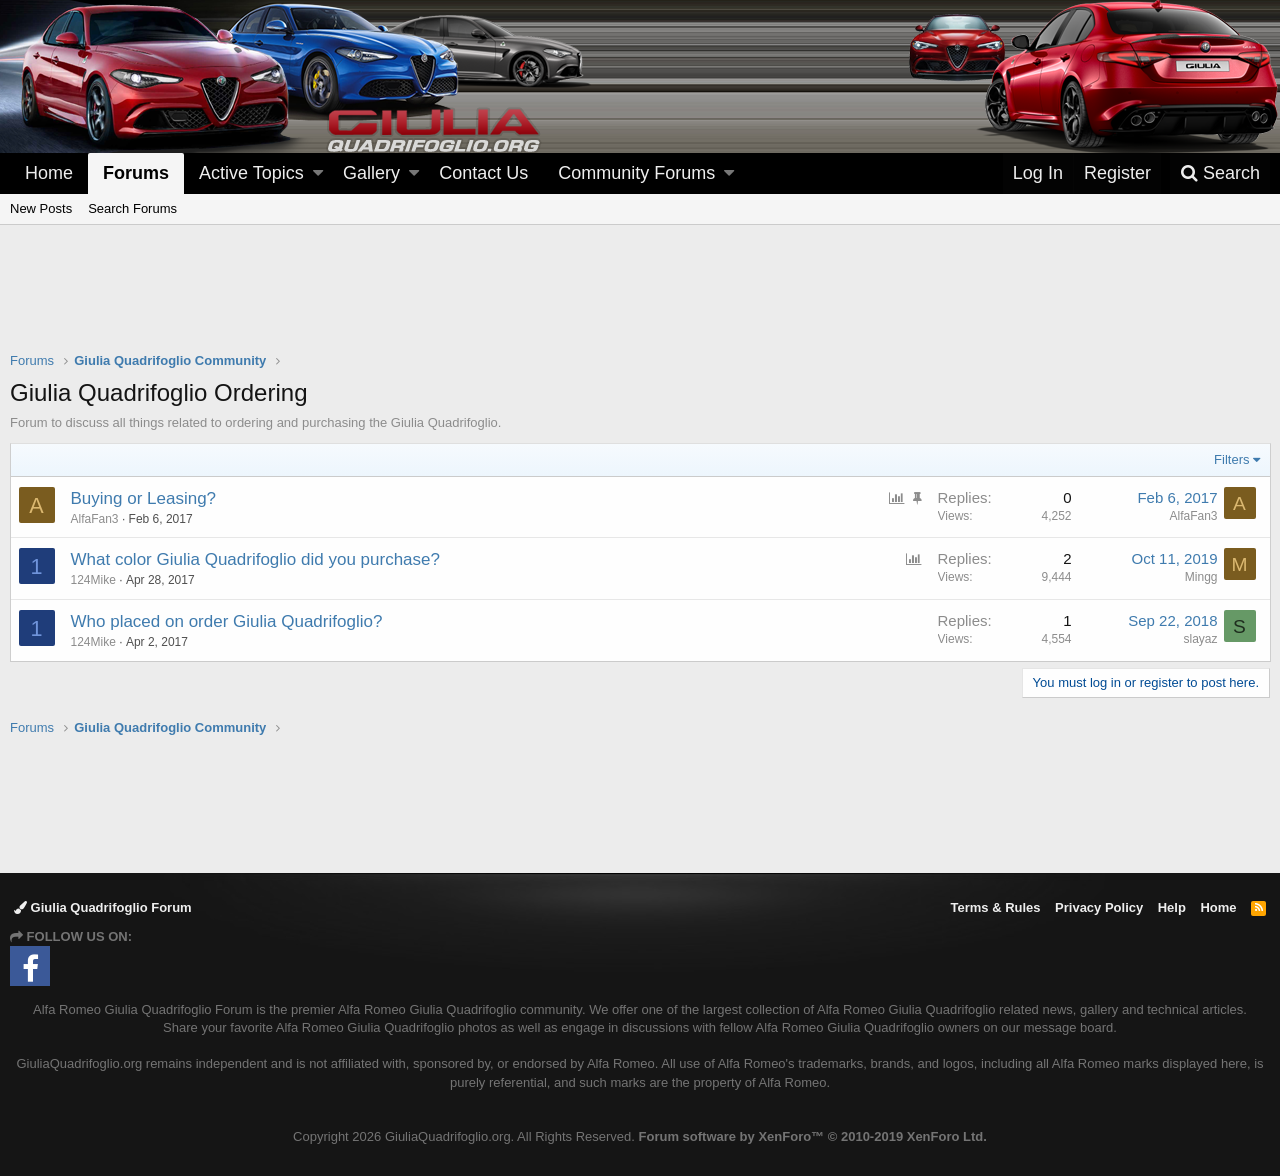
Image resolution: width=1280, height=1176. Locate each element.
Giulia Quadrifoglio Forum (103, 907)
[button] (318, 173)
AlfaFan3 (1193, 516)
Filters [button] (1231, 459)
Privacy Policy (1099, 907)
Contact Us (483, 173)
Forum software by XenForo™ (813, 1136)
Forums (136, 173)
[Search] (1220, 173)
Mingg (1200, 577)
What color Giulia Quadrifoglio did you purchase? (255, 559)
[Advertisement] (640, 301)
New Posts (41, 208)
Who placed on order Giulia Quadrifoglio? (227, 621)
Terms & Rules (995, 907)
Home (49, 173)
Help (1172, 907)
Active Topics (251, 173)
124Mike (93, 580)
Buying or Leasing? (144, 498)
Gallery (371, 173)
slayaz (1200, 639)
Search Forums (132, 208)
